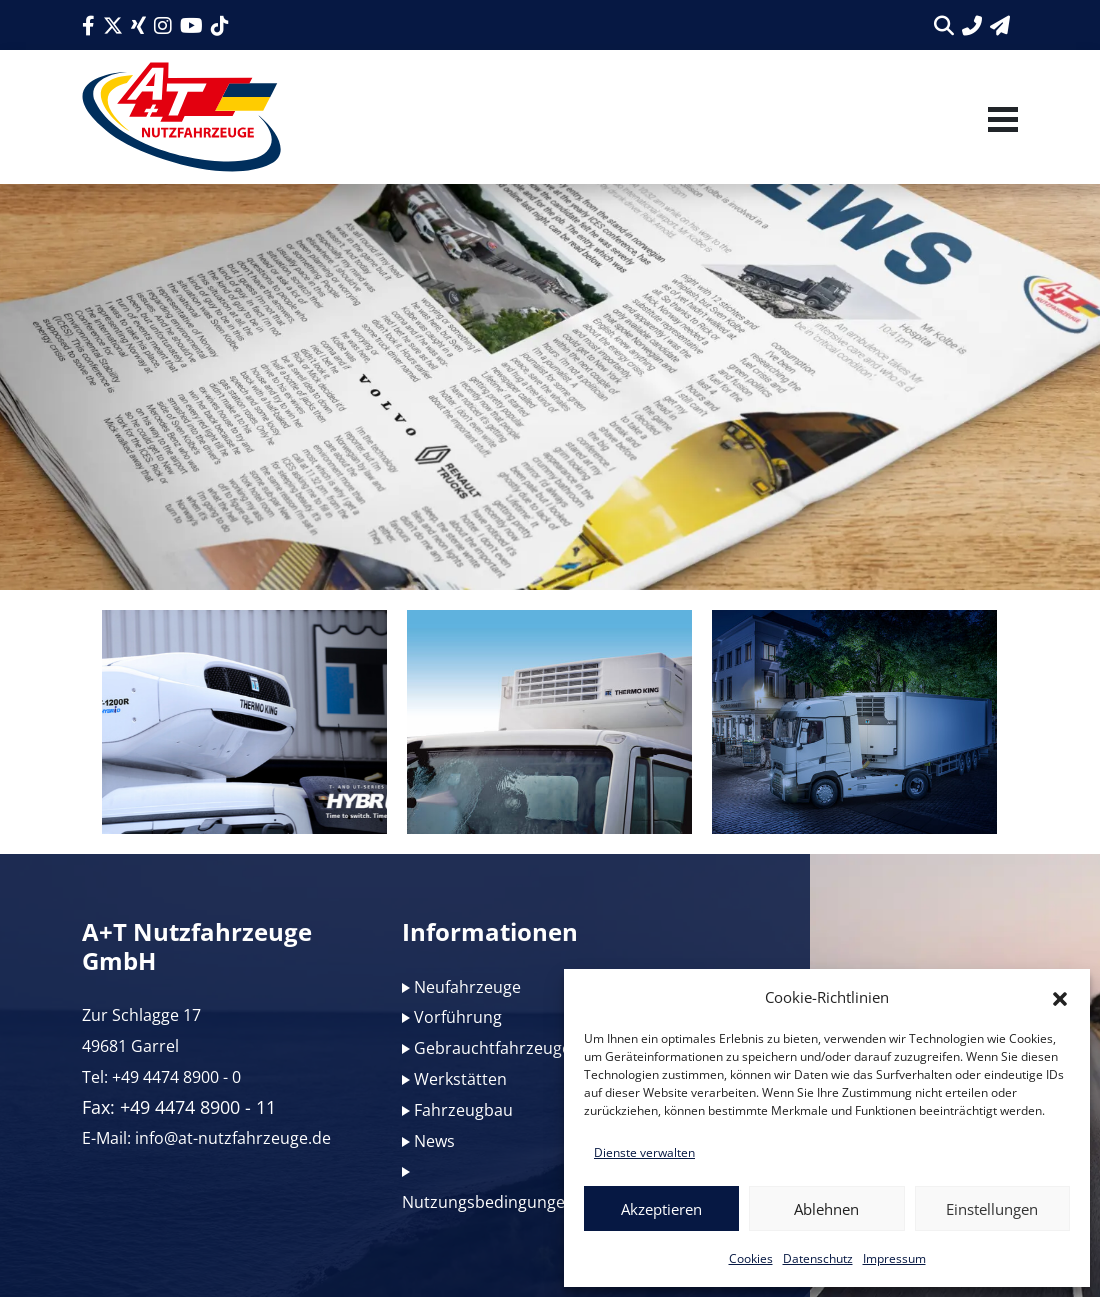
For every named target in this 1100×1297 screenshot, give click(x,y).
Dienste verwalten (644, 1152)
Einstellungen (992, 1209)
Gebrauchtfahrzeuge (492, 1048)
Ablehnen (826, 1209)
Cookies (751, 1258)
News (434, 1141)
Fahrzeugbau (463, 1110)
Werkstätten (460, 1079)
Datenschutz (818, 1258)
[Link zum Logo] (182, 117)
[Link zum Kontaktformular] (1000, 25)
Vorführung (458, 1017)
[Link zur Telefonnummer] (972, 25)
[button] (1060, 997)
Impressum (894, 1258)
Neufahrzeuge (467, 987)
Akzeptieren (661, 1209)
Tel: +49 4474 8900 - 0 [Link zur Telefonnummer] (161, 1077)
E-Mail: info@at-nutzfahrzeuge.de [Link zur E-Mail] (206, 1138)
